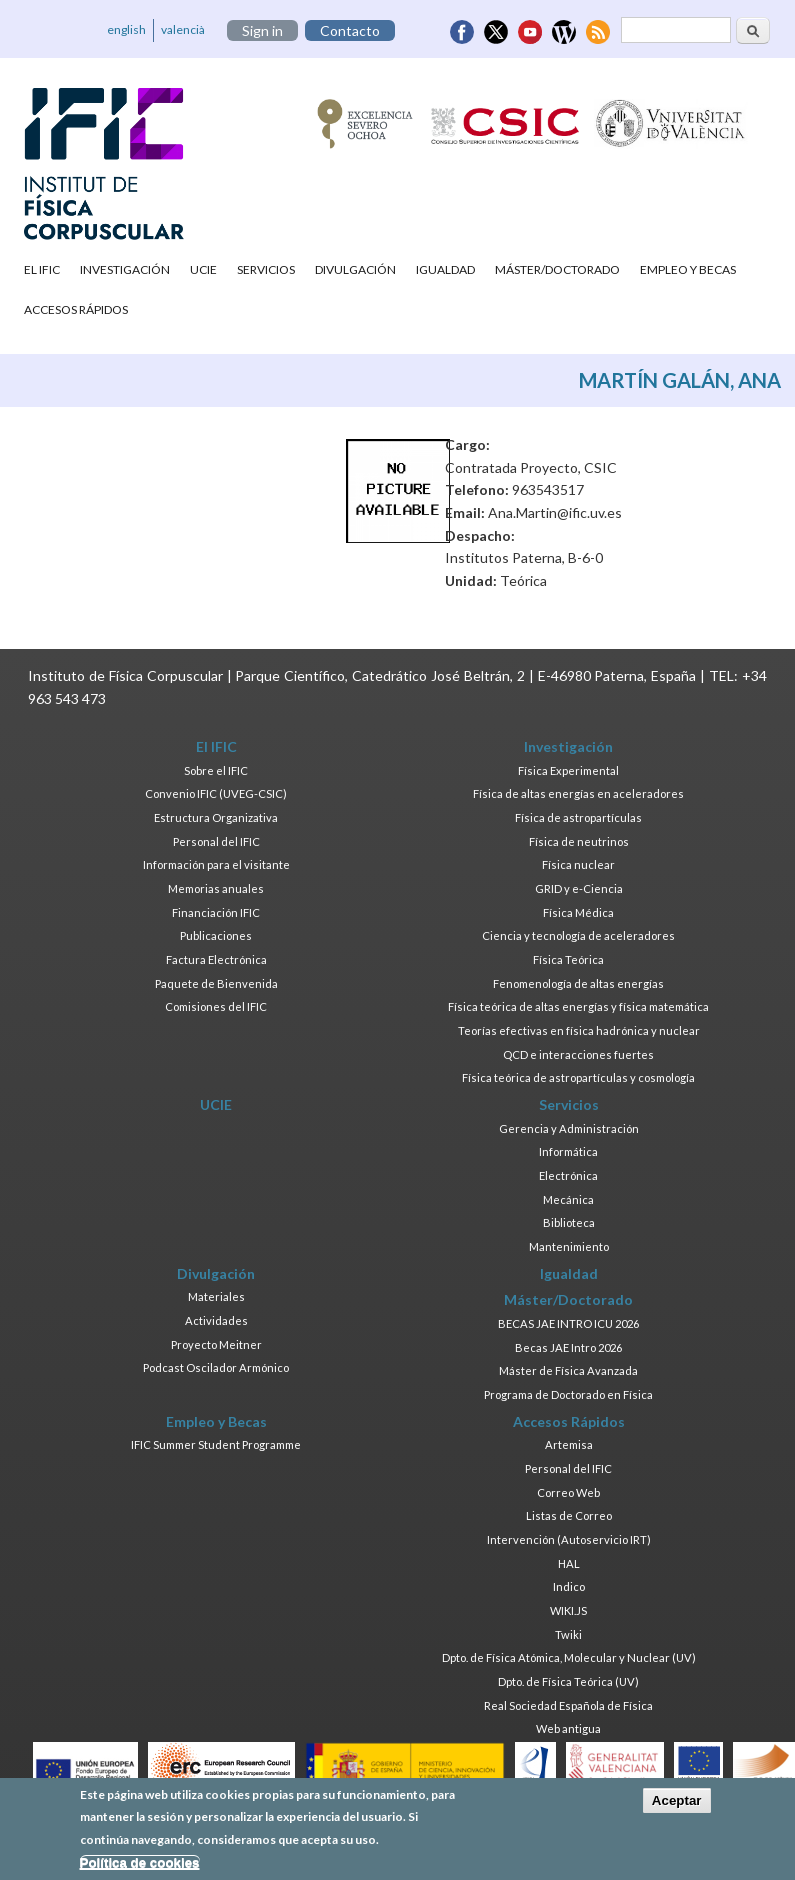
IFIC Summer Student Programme (216, 1444)
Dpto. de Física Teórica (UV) (568, 1681)
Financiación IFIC (216, 912)
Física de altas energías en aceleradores (578, 793)
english (126, 29)
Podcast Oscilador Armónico (216, 1367)
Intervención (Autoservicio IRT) (569, 1539)
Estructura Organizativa (216, 817)
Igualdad (445, 269)
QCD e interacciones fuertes (578, 1054)
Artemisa (569, 1444)
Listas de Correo (569, 1515)
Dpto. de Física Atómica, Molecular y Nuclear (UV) (569, 1657)
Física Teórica (568, 959)
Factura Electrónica (216, 959)
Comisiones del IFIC (216, 1006)
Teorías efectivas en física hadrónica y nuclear (579, 1030)
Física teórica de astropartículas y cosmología (578, 1077)
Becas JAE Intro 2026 (568, 1347)
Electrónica (568, 1175)
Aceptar (677, 1805)
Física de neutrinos (579, 841)
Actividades (216, 1320)
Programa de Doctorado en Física (568, 1394)
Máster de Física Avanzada (568, 1370)
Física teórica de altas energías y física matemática (578, 1006)
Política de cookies (140, 1868)
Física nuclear (578, 864)
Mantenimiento (569, 1246)
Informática (568, 1151)
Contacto (350, 30)
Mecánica (568, 1199)
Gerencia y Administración (569, 1128)
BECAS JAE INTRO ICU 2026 (568, 1323)
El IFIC (42, 269)
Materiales (216, 1296)
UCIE (203, 269)
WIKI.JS (568, 1610)
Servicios (266, 269)
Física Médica (578, 912)
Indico (569, 1586)
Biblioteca (569, 1222)
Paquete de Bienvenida (216, 983)
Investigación (125, 269)
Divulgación (355, 269)
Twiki (568, 1634)
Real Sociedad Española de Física (568, 1705)
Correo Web (568, 1492)
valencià (183, 29)
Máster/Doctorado (557, 269)
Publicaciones (216, 935)
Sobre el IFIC (216, 770)
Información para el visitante (216, 864)
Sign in (262, 30)
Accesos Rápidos (76, 309)
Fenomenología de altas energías (578, 983)
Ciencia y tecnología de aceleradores (578, 935)
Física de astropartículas (578, 817)
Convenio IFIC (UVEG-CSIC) (216, 793)
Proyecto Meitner (216, 1344)
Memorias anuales (216, 888)
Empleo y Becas (688, 269)
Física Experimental (568, 770)
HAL (569, 1563)
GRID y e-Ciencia (579, 888)
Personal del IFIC (216, 841)
